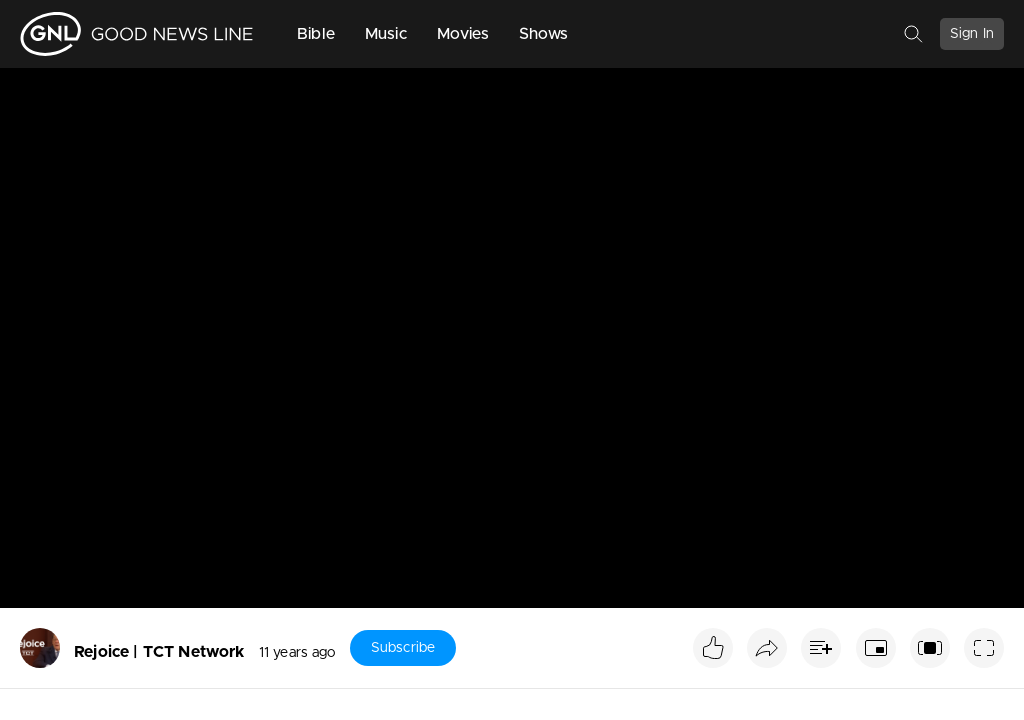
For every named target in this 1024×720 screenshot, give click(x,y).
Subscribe (403, 648)
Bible (316, 34)
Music (386, 34)
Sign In (972, 34)
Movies (463, 34)
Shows (544, 34)
